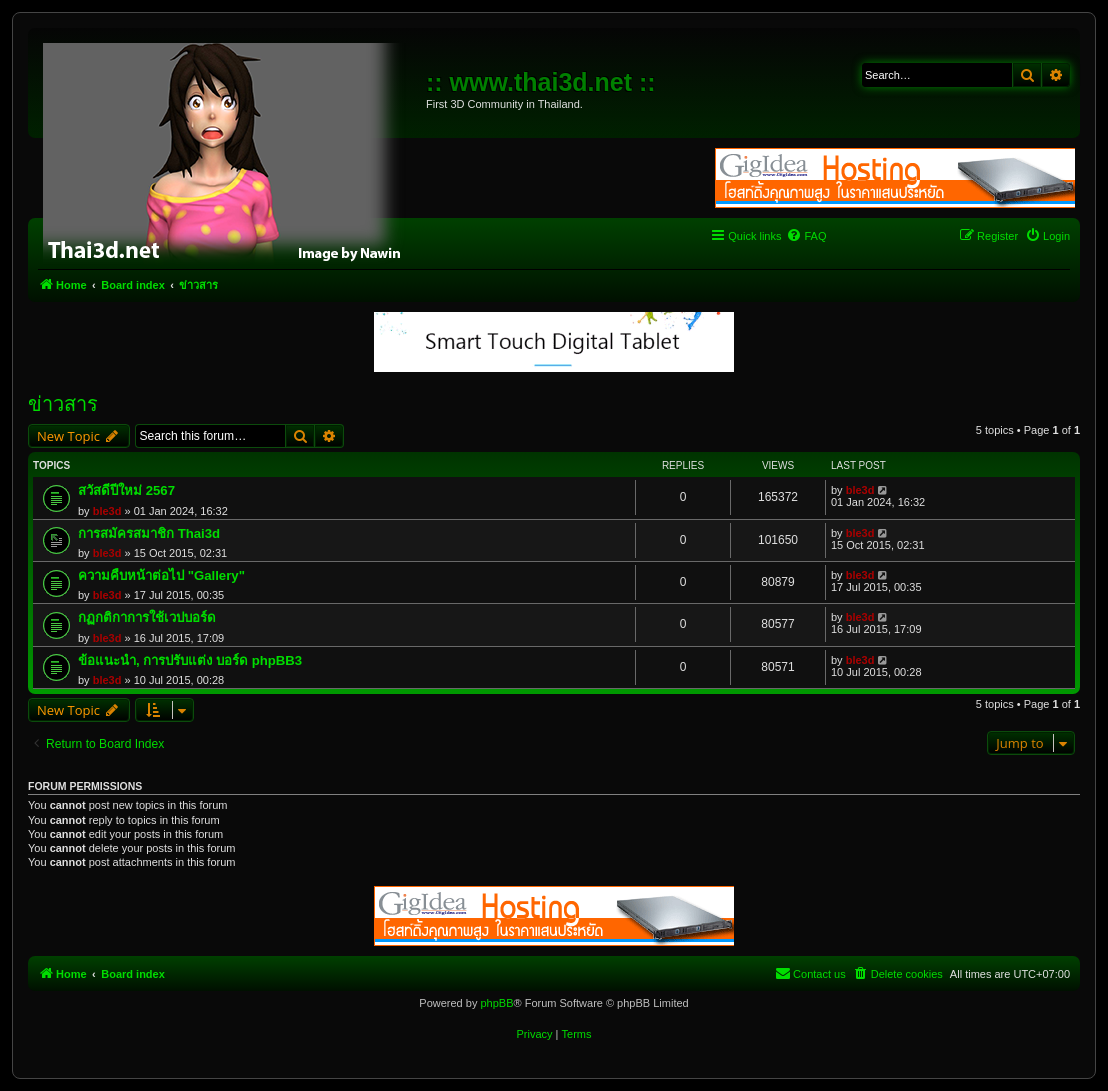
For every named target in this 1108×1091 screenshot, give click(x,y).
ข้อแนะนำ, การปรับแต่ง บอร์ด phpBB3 (190, 660)
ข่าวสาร (63, 404)
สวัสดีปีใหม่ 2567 (126, 490)
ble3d (107, 511)
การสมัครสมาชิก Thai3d (149, 533)
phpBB (496, 1003)
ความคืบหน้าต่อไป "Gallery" (161, 575)
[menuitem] (806, 236)
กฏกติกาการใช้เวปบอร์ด (147, 617)
